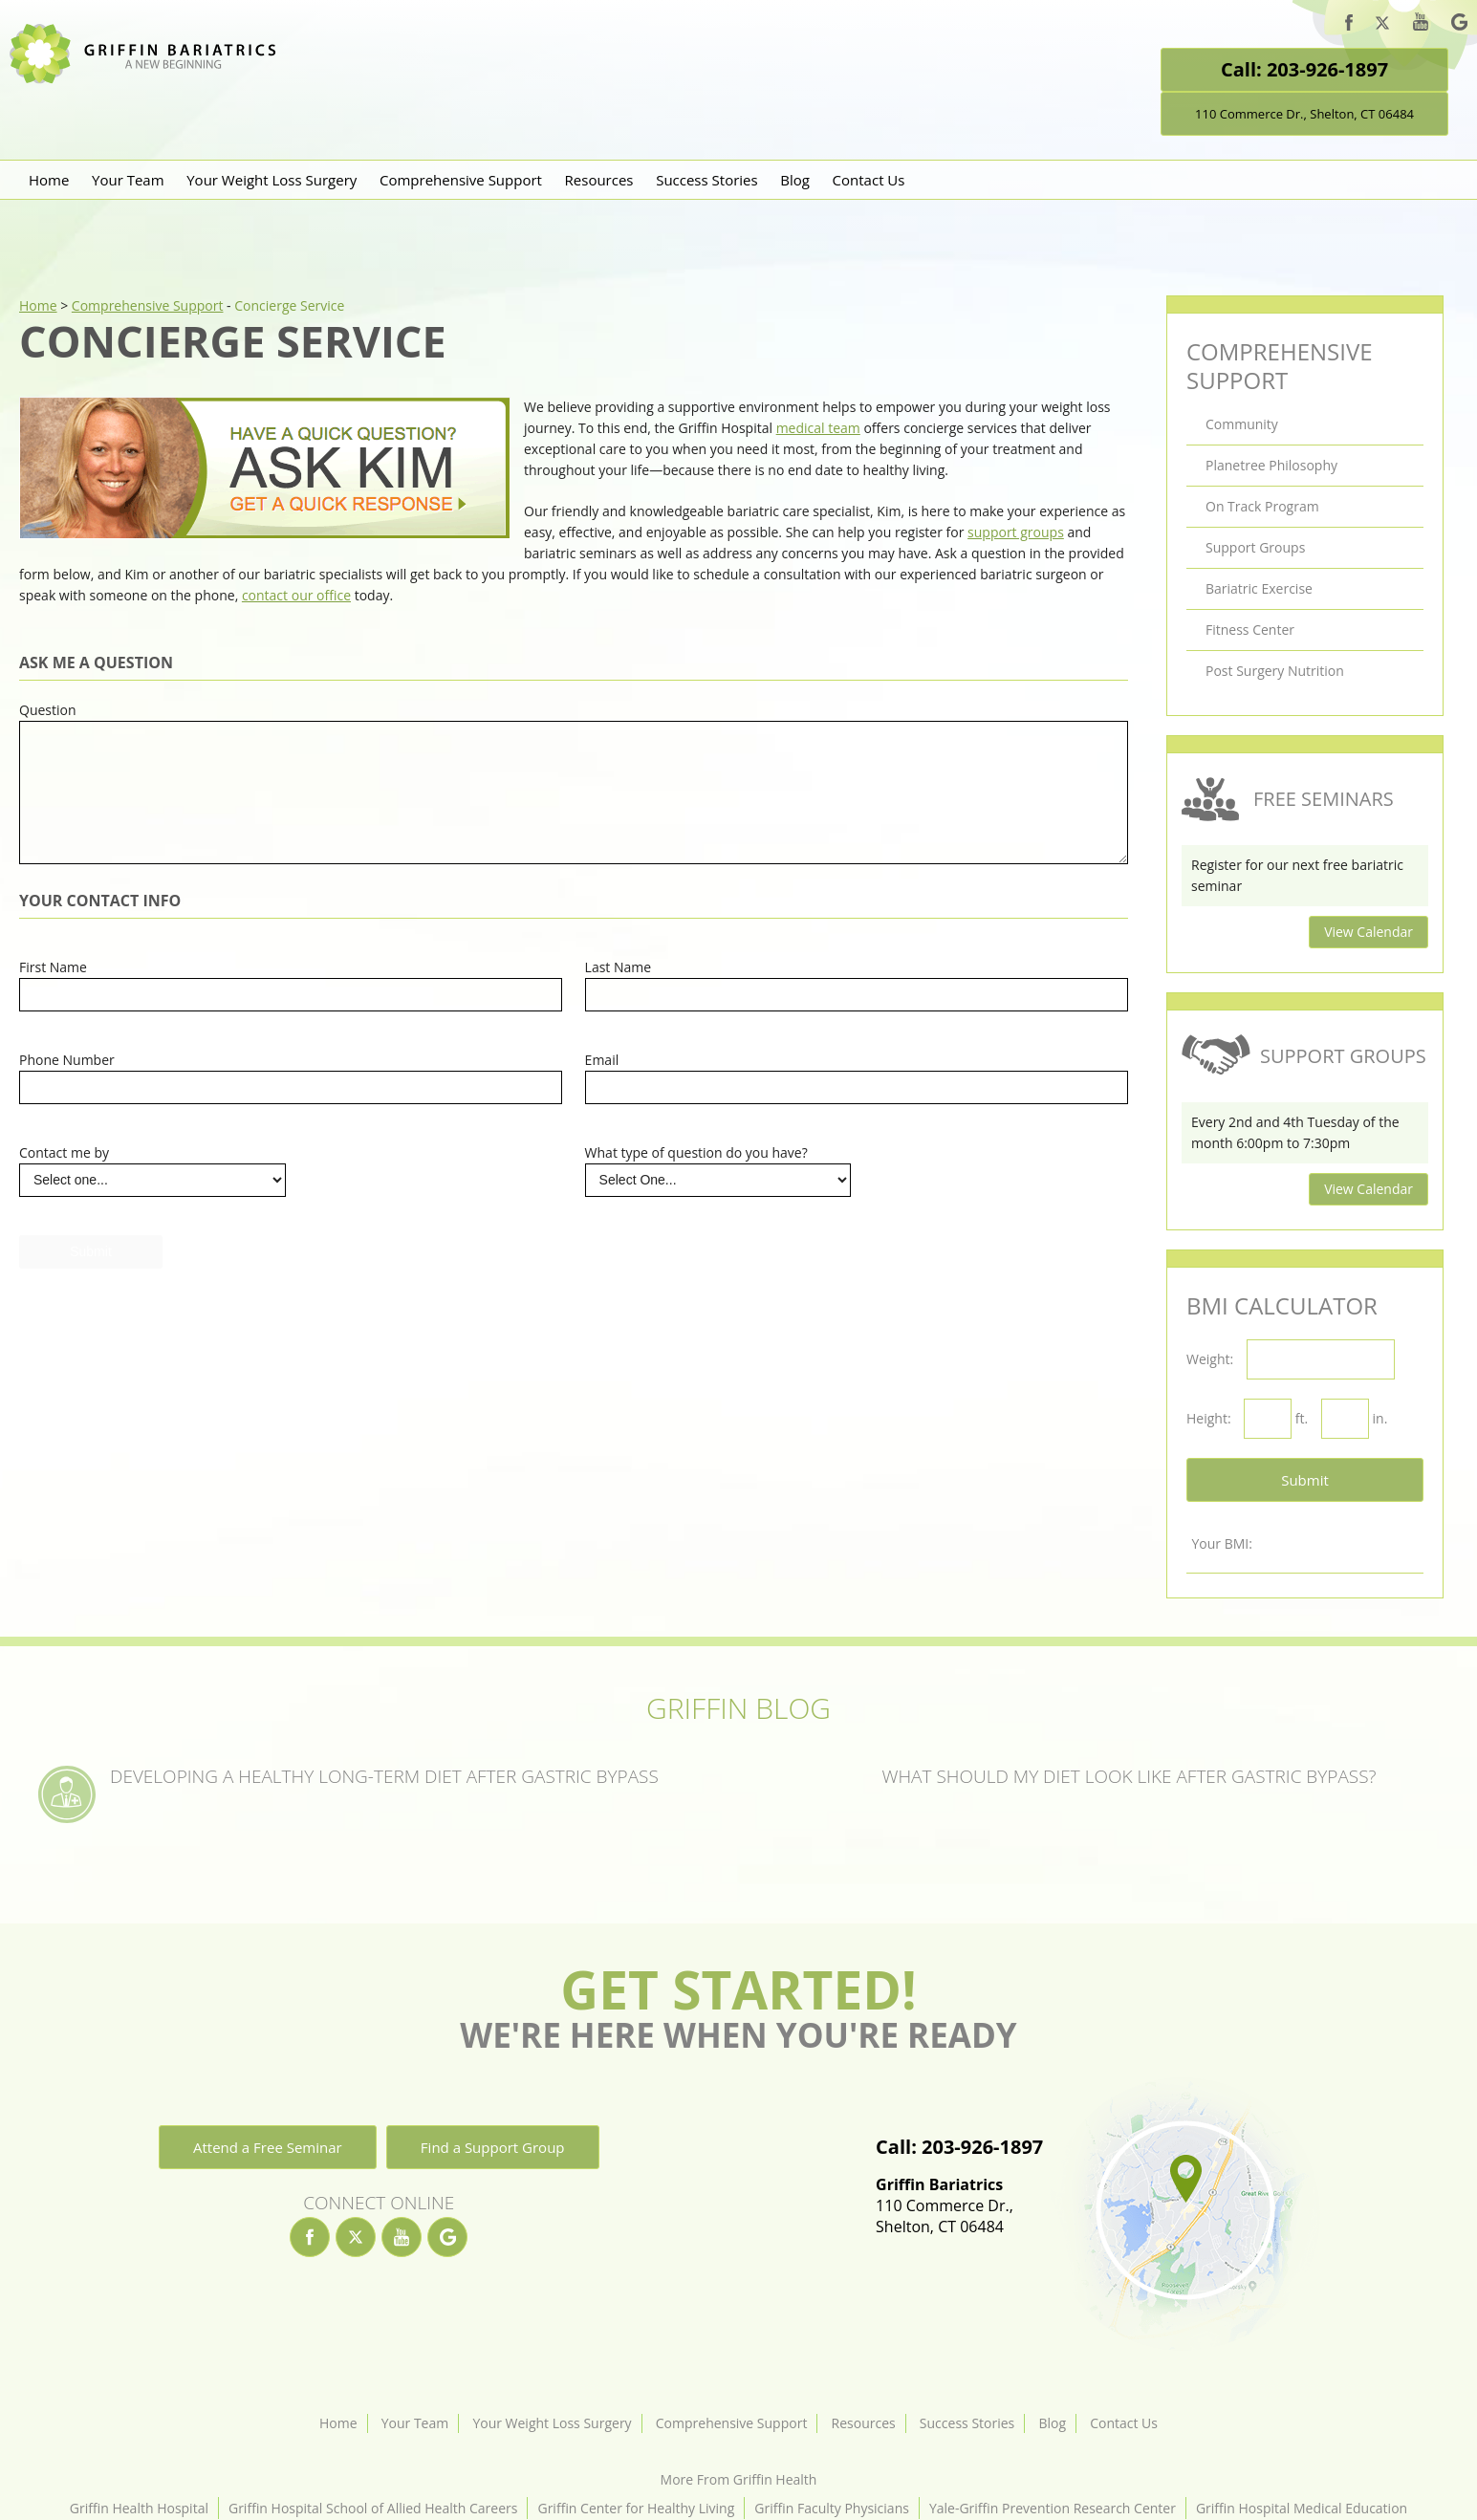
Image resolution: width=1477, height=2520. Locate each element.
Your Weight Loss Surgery (271, 179)
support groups (1015, 532)
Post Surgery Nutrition (1274, 671)
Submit (1305, 1479)
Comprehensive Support (461, 179)
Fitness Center (1249, 629)
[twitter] (1382, 25)
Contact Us (869, 179)
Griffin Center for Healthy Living (635, 2508)
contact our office (296, 595)
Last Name (618, 967)
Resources (599, 179)
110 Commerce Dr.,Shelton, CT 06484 (959, 2205)
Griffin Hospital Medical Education (1301, 2508)
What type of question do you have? (696, 1152)
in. (1380, 1418)
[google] (1459, 24)
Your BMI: (1221, 1543)
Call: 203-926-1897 (1304, 69)
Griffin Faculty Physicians (831, 2508)
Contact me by (64, 1152)
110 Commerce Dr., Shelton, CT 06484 (1304, 113)
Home (49, 179)
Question (47, 710)
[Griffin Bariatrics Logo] (150, 79)
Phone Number (67, 1060)
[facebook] (1349, 25)
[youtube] (1420, 24)
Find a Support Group (493, 2147)
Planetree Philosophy (1271, 465)
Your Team (128, 179)
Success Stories (707, 179)
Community (1241, 424)
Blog (795, 179)
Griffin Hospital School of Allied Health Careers (372, 2508)
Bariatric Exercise (1259, 588)
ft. (1301, 1418)
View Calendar (1368, 932)
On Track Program (1262, 506)
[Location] (1183, 2214)
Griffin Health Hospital (139, 2508)
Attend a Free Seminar (267, 2147)
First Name (53, 967)
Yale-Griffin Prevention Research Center (1052, 2508)
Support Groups (1255, 547)
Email (602, 1060)
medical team (818, 428)
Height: (1208, 1418)
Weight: (1209, 1359)
